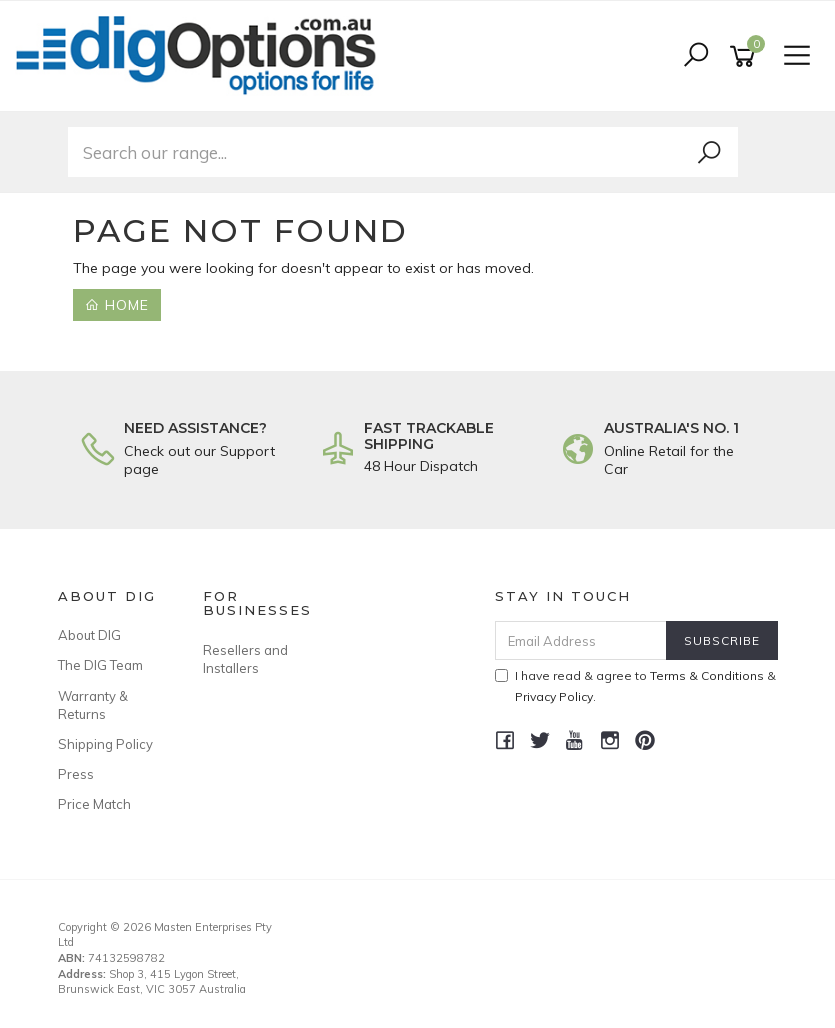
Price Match (94, 804)
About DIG (89, 635)
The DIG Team (100, 665)
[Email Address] (581, 640)
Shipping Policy (105, 744)
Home (117, 305)
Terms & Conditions (707, 675)
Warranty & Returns (93, 705)
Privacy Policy (554, 696)
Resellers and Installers (245, 659)
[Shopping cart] (746, 56)
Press (76, 774)
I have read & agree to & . (635, 686)
